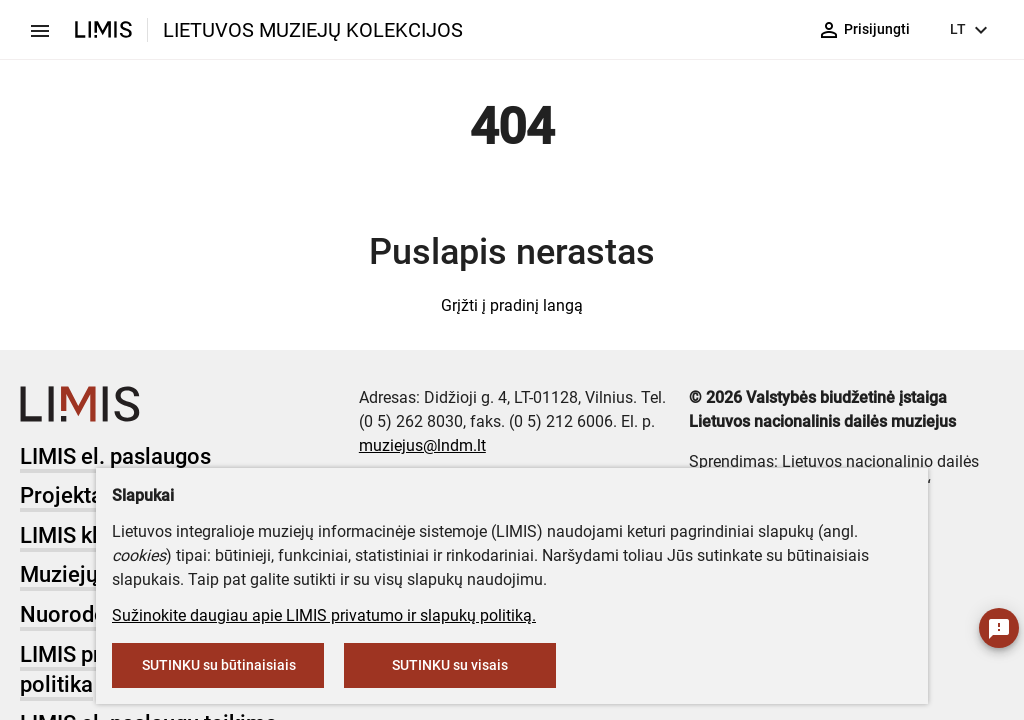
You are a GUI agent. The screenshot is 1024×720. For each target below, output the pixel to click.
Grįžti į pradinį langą (512, 305)
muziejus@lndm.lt (422, 445)
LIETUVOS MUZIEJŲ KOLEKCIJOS (313, 30)
